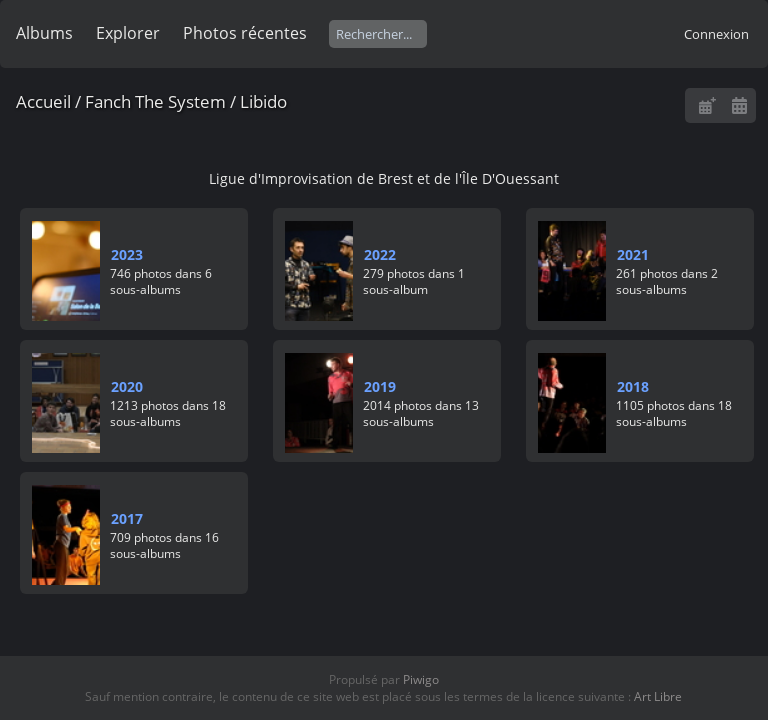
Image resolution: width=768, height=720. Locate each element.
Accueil (43, 101)
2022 (380, 254)
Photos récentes (245, 33)
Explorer (128, 33)
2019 (380, 386)
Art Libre (658, 696)
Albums (44, 33)
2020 (127, 386)
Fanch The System (155, 101)
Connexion (716, 34)
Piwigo (421, 679)
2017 (127, 518)
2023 (127, 254)
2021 (633, 254)
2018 (633, 386)
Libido (263, 101)
